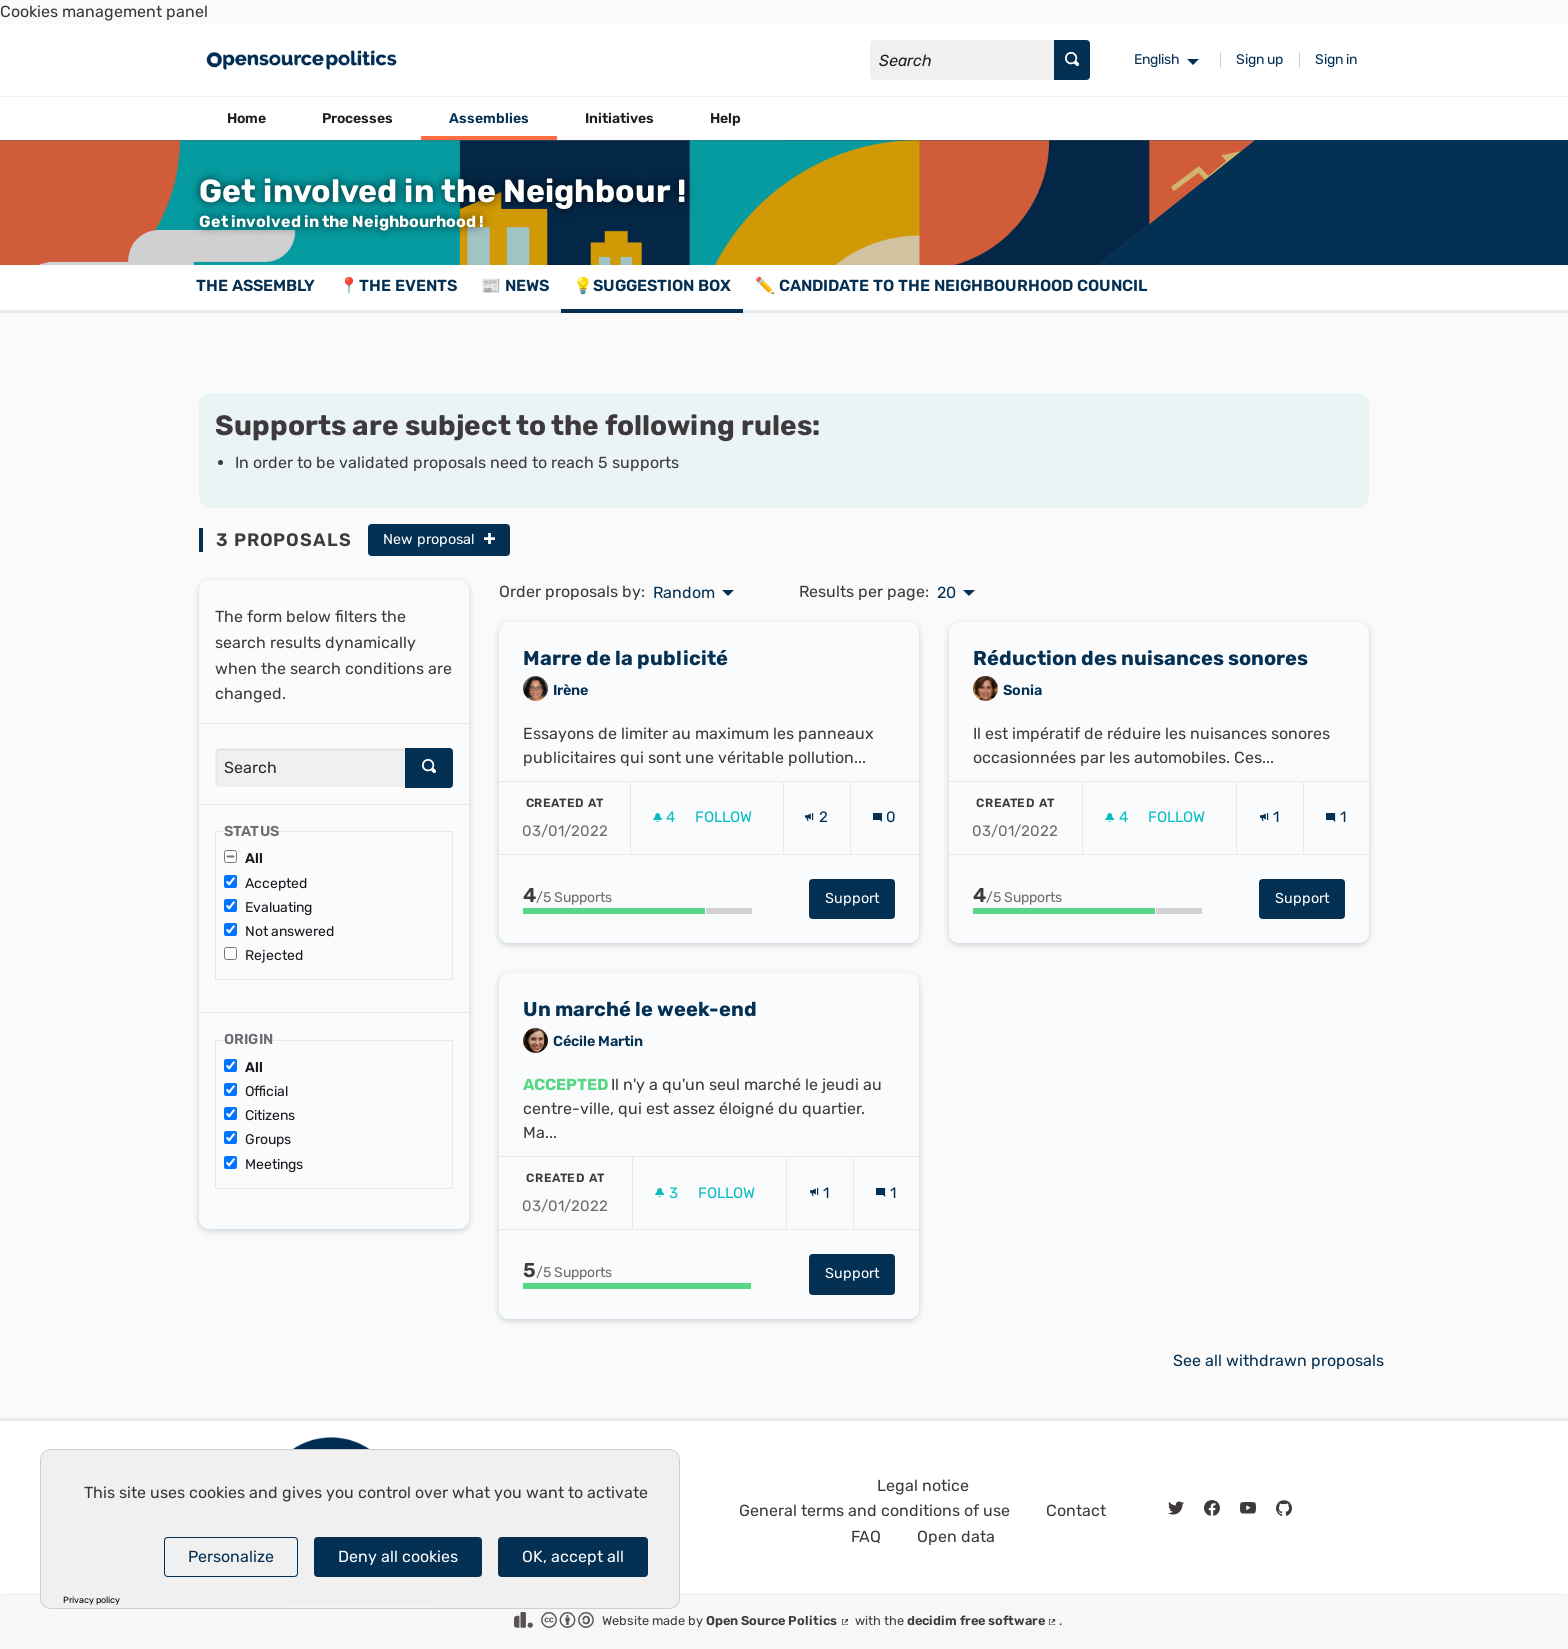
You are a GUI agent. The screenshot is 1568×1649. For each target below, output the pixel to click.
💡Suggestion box (652, 285)
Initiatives (619, 118)
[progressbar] (637, 918)
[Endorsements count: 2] (816, 824)
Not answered (279, 931)
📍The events (398, 285)
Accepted (265, 883)
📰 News (515, 285)
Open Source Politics (778, 1620)
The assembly (255, 285)
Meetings (263, 1164)
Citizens (259, 1115)
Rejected (263, 955)
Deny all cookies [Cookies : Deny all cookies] (398, 1556)
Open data (956, 1536)
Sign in (1336, 59)
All (243, 858)
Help (725, 118)
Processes (357, 118)
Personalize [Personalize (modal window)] (231, 1556)
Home (246, 118)
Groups (257, 1139)
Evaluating (268, 907)
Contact (1076, 1510)
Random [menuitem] (684, 593)
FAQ (866, 1536)
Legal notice (923, 1485)
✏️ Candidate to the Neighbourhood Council (951, 285)
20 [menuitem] (946, 593)
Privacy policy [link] (91, 1600)
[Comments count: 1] (1335, 824)
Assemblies (489, 118)
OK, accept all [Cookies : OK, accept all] (573, 1556)
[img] (489, 538)
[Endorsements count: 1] (1269, 824)
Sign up (1259, 59)
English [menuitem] (1157, 59)
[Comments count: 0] (884, 824)
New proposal (439, 539)
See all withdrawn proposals (1278, 1360)
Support (860, 905)
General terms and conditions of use (874, 1510)
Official (256, 1091)
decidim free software (983, 1620)
